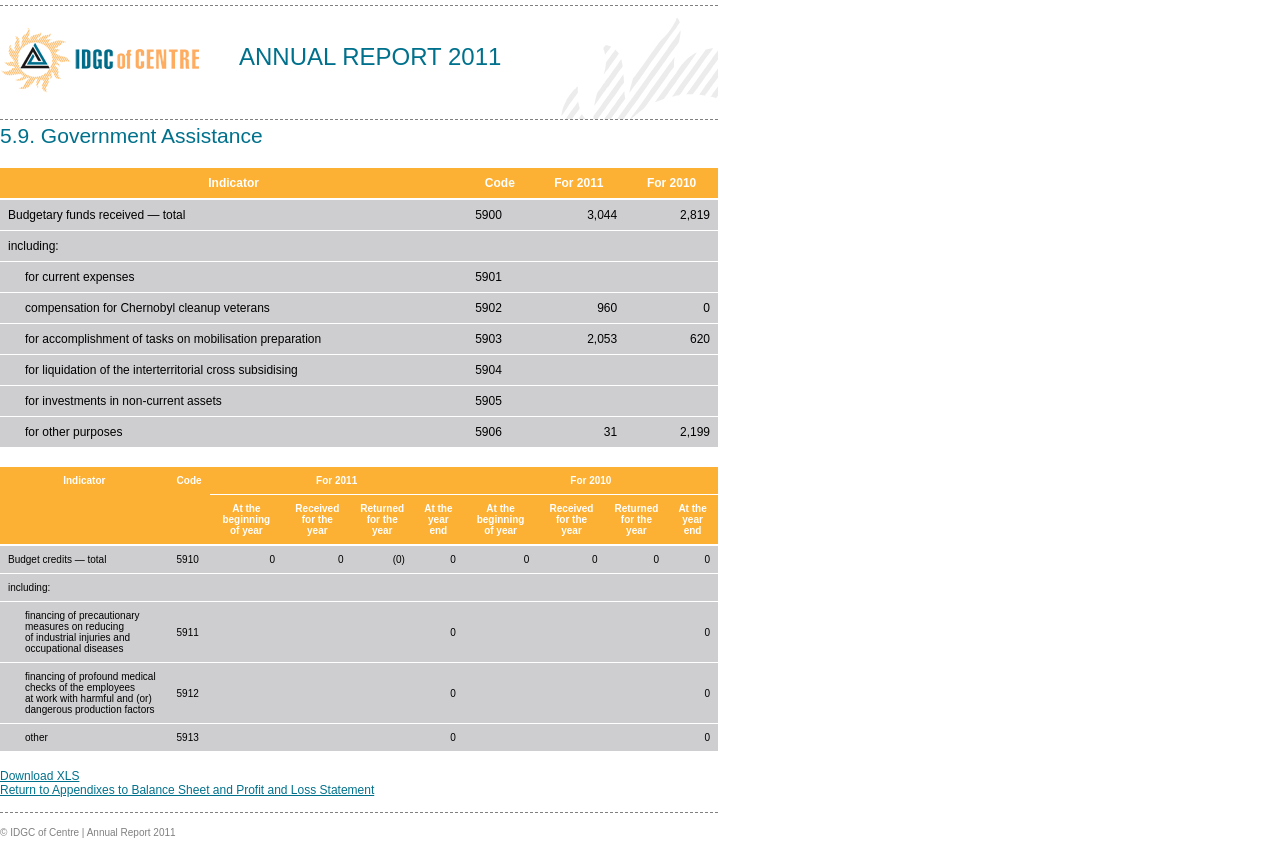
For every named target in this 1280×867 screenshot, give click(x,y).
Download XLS (39, 776)
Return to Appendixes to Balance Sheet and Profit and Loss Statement (187, 790)
